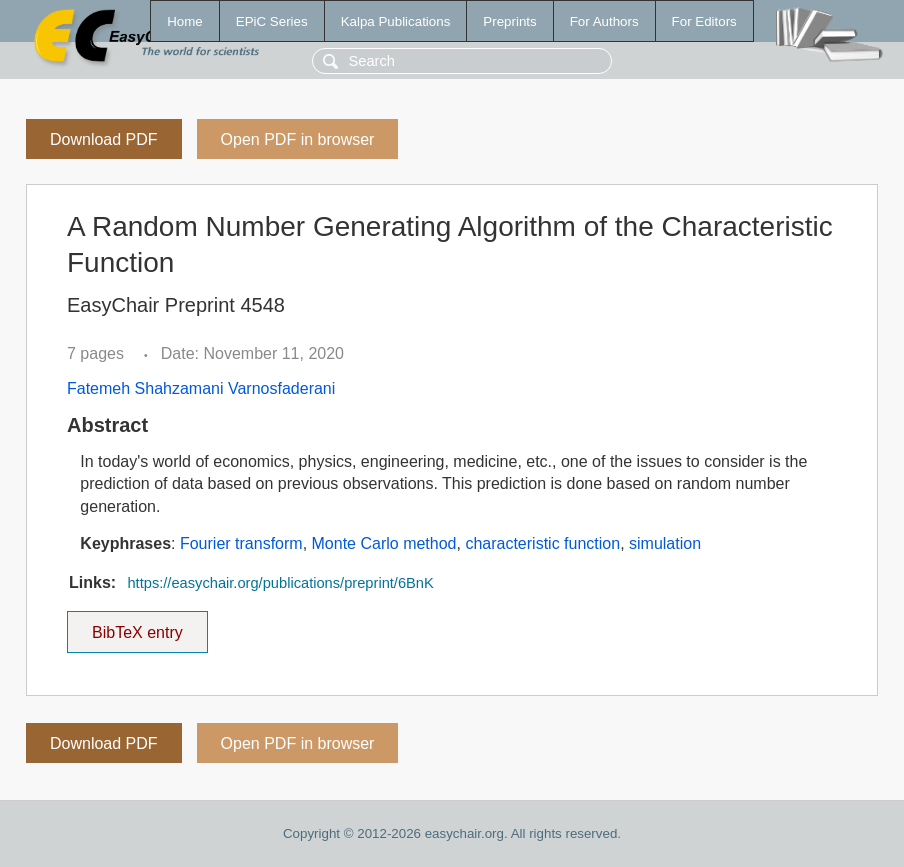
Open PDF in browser (298, 139)
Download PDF (104, 139)
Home (185, 21)
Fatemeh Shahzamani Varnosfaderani (201, 388)
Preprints (509, 21)
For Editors (704, 21)
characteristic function (542, 543)
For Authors (604, 21)
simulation (665, 543)
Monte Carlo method (384, 543)
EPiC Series (272, 21)
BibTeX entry (137, 626)
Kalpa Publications (396, 21)
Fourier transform (241, 543)
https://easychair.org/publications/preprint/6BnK (280, 583)
